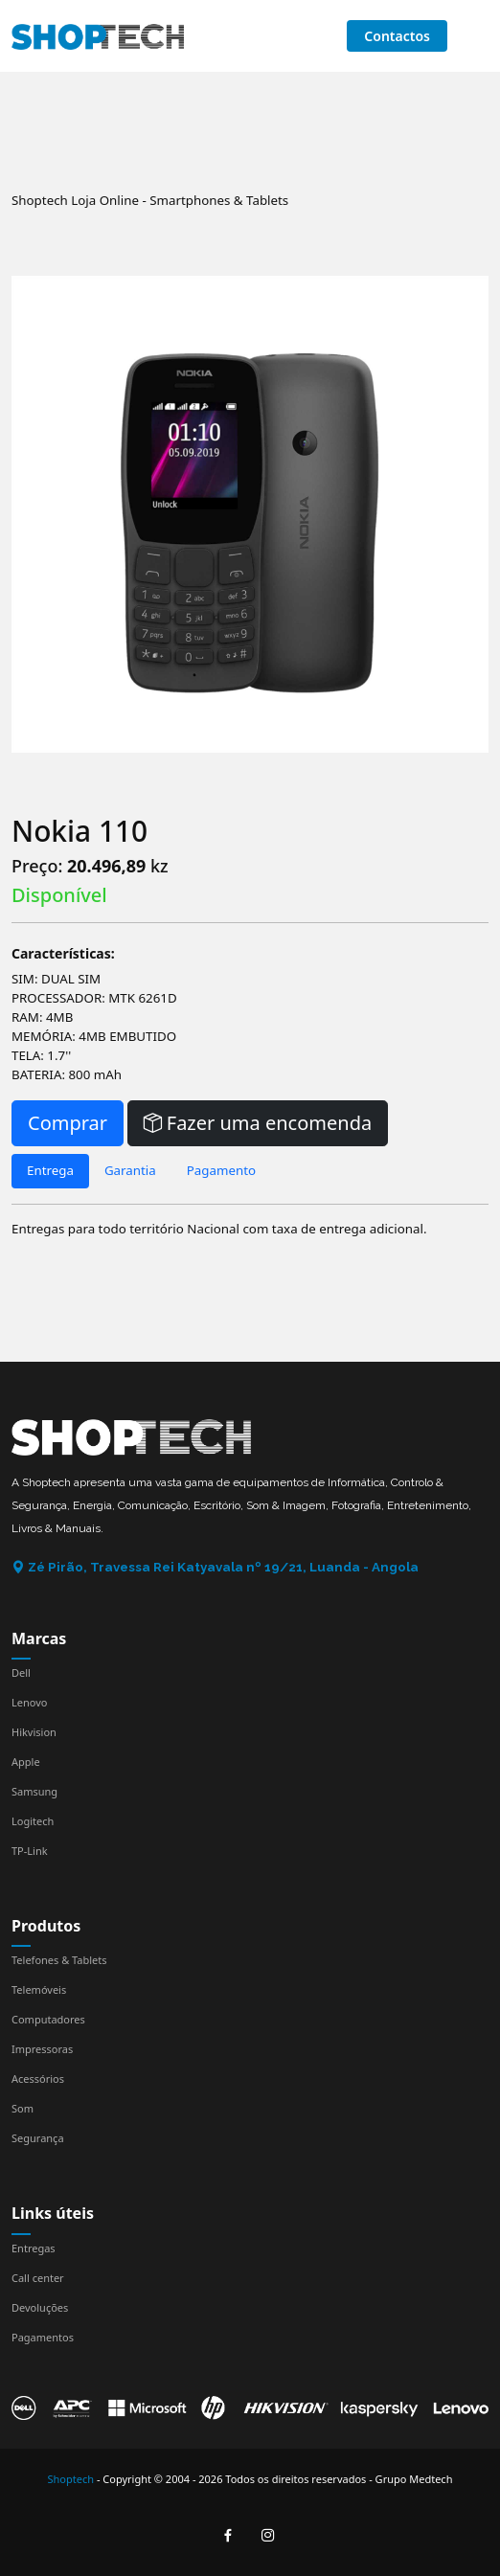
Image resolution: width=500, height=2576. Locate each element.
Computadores (48, 2019)
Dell (21, 1672)
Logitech (32, 1821)
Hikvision (34, 1732)
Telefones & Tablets (59, 1960)
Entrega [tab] (50, 1170)
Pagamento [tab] (221, 1170)
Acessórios (37, 2078)
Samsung (34, 1791)
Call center (37, 2277)
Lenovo (29, 1702)
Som (22, 2108)
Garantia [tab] (130, 1170)
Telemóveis (38, 1989)
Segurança (37, 2138)
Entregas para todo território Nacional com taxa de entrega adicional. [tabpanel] (218, 1228)
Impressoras (42, 2049)
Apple (25, 1761)
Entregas (33, 2248)
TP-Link (29, 1850)
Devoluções (39, 2307)
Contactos (397, 36)
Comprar (67, 1123)
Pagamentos (42, 2337)
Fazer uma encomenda (258, 1123)
